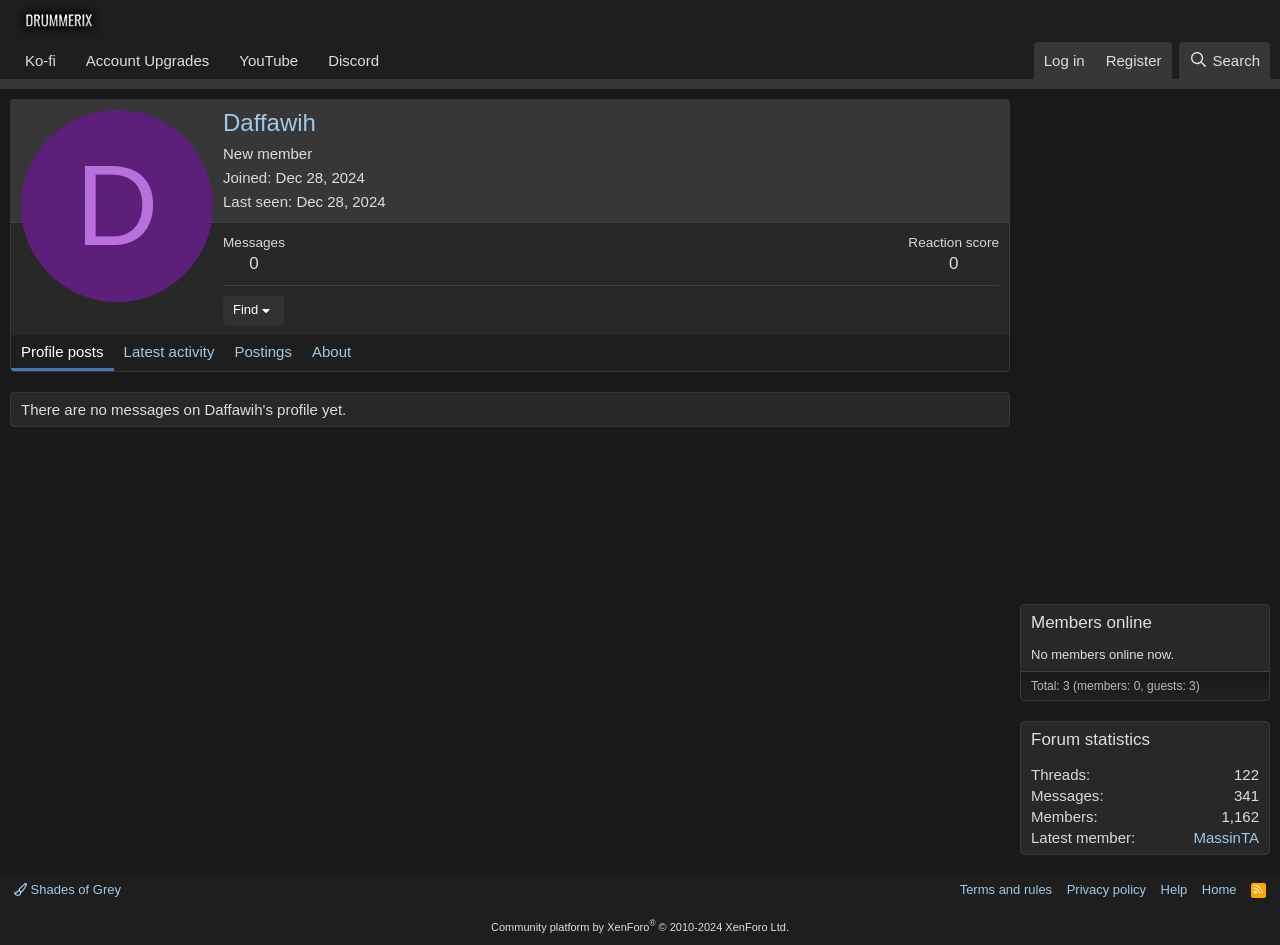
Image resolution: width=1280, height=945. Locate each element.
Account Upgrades (147, 60)
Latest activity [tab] (169, 351)
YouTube (268, 60)
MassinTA (1226, 837)
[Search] (1224, 60)
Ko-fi (40, 60)
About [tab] (331, 351)
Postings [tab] (263, 351)
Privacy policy (1106, 889)
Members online (1091, 622)
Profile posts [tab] (62, 351)
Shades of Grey (67, 889)
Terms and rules (1006, 889)
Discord (353, 60)
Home (1219, 889)
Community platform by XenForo (640, 927)
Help (1174, 889)
